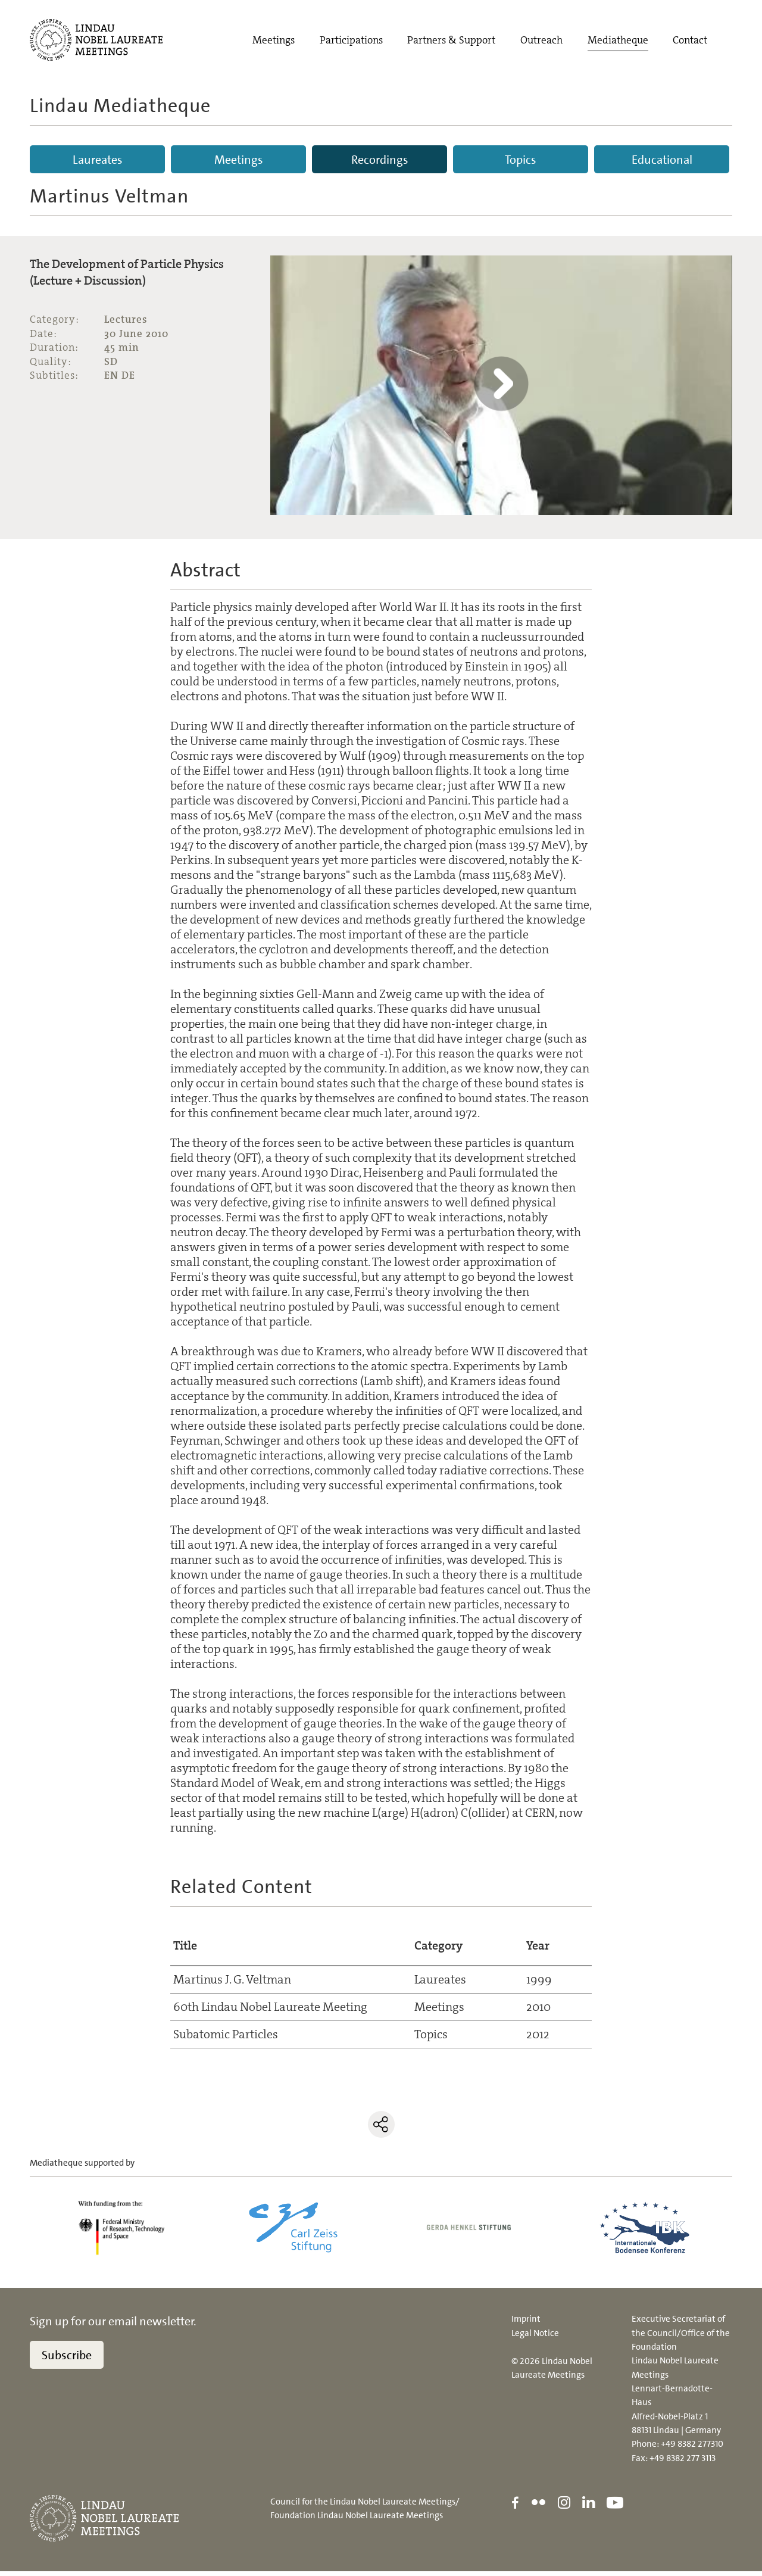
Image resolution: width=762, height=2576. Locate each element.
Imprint (526, 2324)
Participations (351, 41)
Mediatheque (618, 41)
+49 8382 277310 (692, 2449)
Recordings (379, 159)
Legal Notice (535, 2338)
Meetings (273, 41)
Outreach (541, 41)
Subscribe (67, 2360)
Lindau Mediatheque (120, 105)
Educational (662, 159)
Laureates (98, 159)
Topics (520, 159)
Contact (690, 41)
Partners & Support (451, 41)
